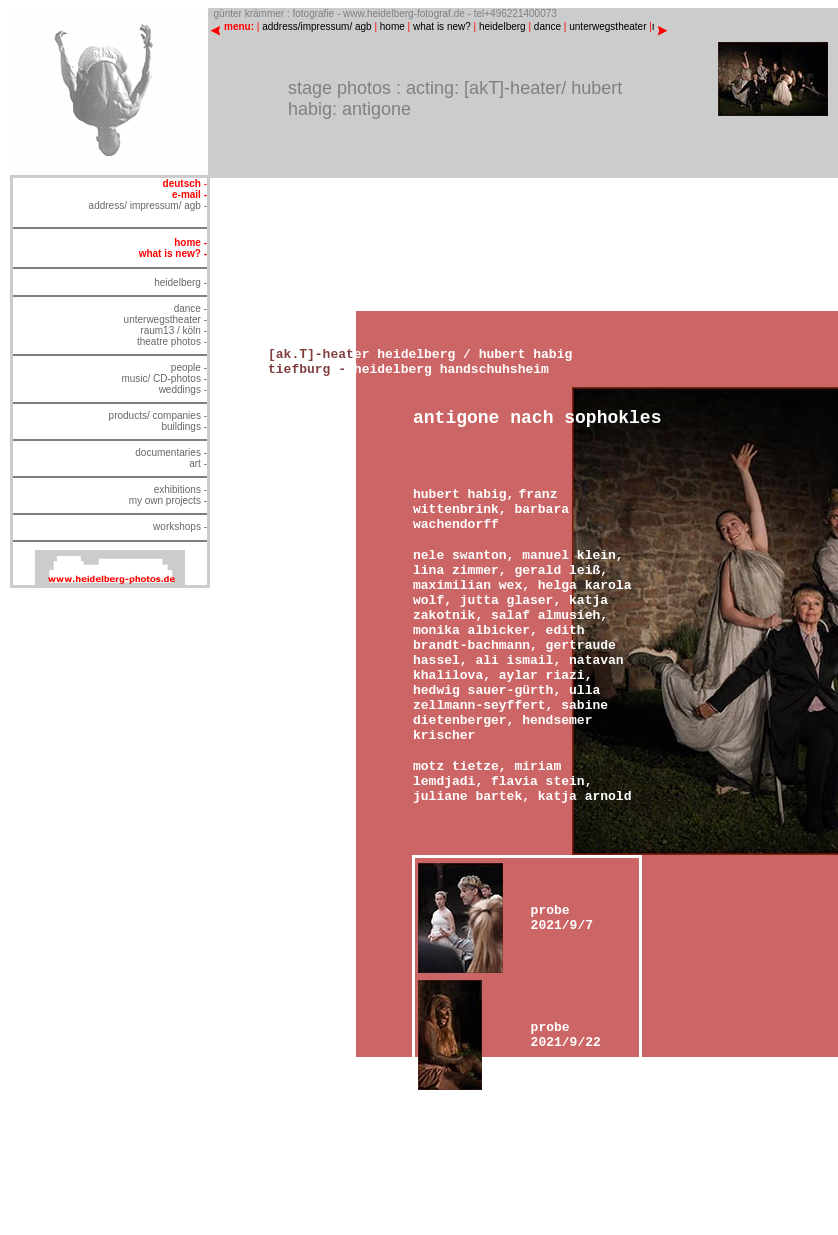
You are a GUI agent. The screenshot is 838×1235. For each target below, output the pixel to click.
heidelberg (502, 26)
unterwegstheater (607, 26)
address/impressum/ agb (317, 26)
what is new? (442, 26)
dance (547, 26)
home (392, 26)
